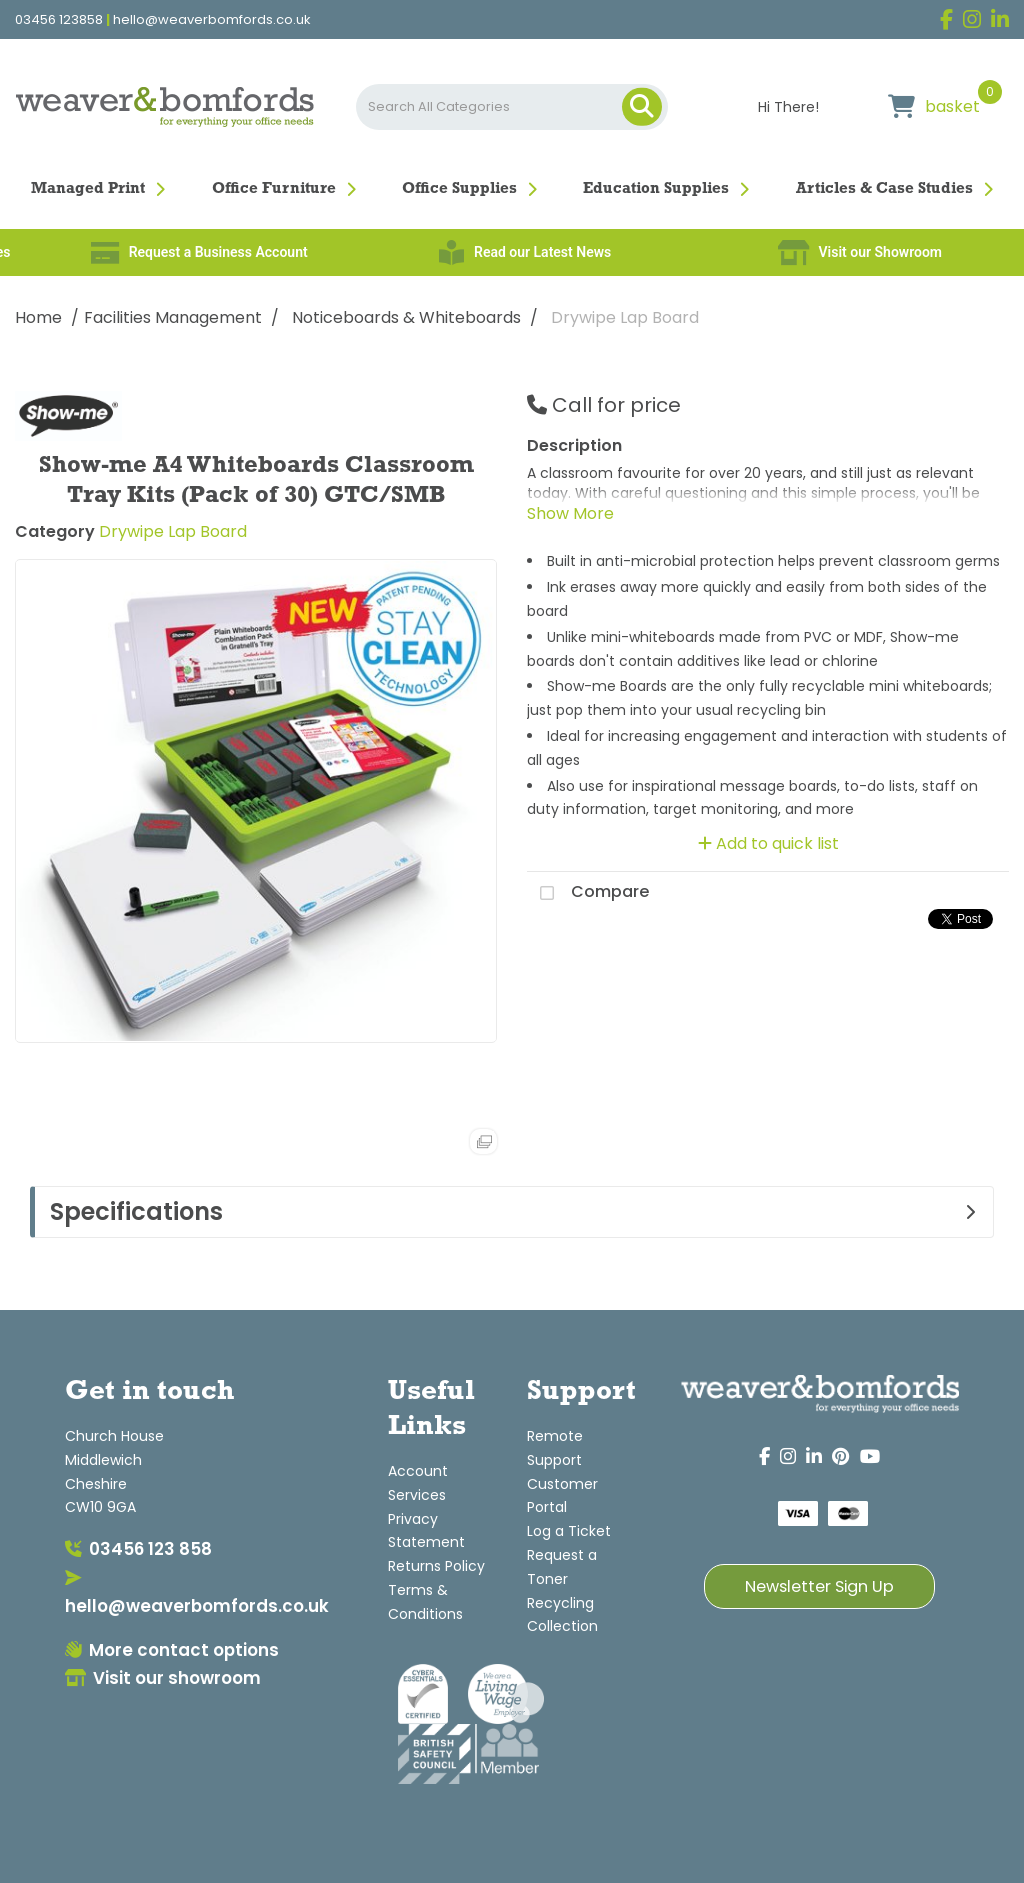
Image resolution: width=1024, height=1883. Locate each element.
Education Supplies (656, 189)
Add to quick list (768, 843)
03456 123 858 (138, 1549)
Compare (588, 893)
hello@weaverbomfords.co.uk (212, 20)
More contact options (172, 1650)
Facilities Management (173, 317)
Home (38, 317)
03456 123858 (59, 20)
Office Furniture (274, 189)
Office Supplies (459, 189)
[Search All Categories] (511, 107)
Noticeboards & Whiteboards (406, 317)
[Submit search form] (642, 107)
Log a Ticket (569, 1531)
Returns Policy (436, 1566)
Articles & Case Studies (884, 189)
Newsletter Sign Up (819, 1586)
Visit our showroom (163, 1678)
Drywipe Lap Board (625, 317)
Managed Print (88, 189)
